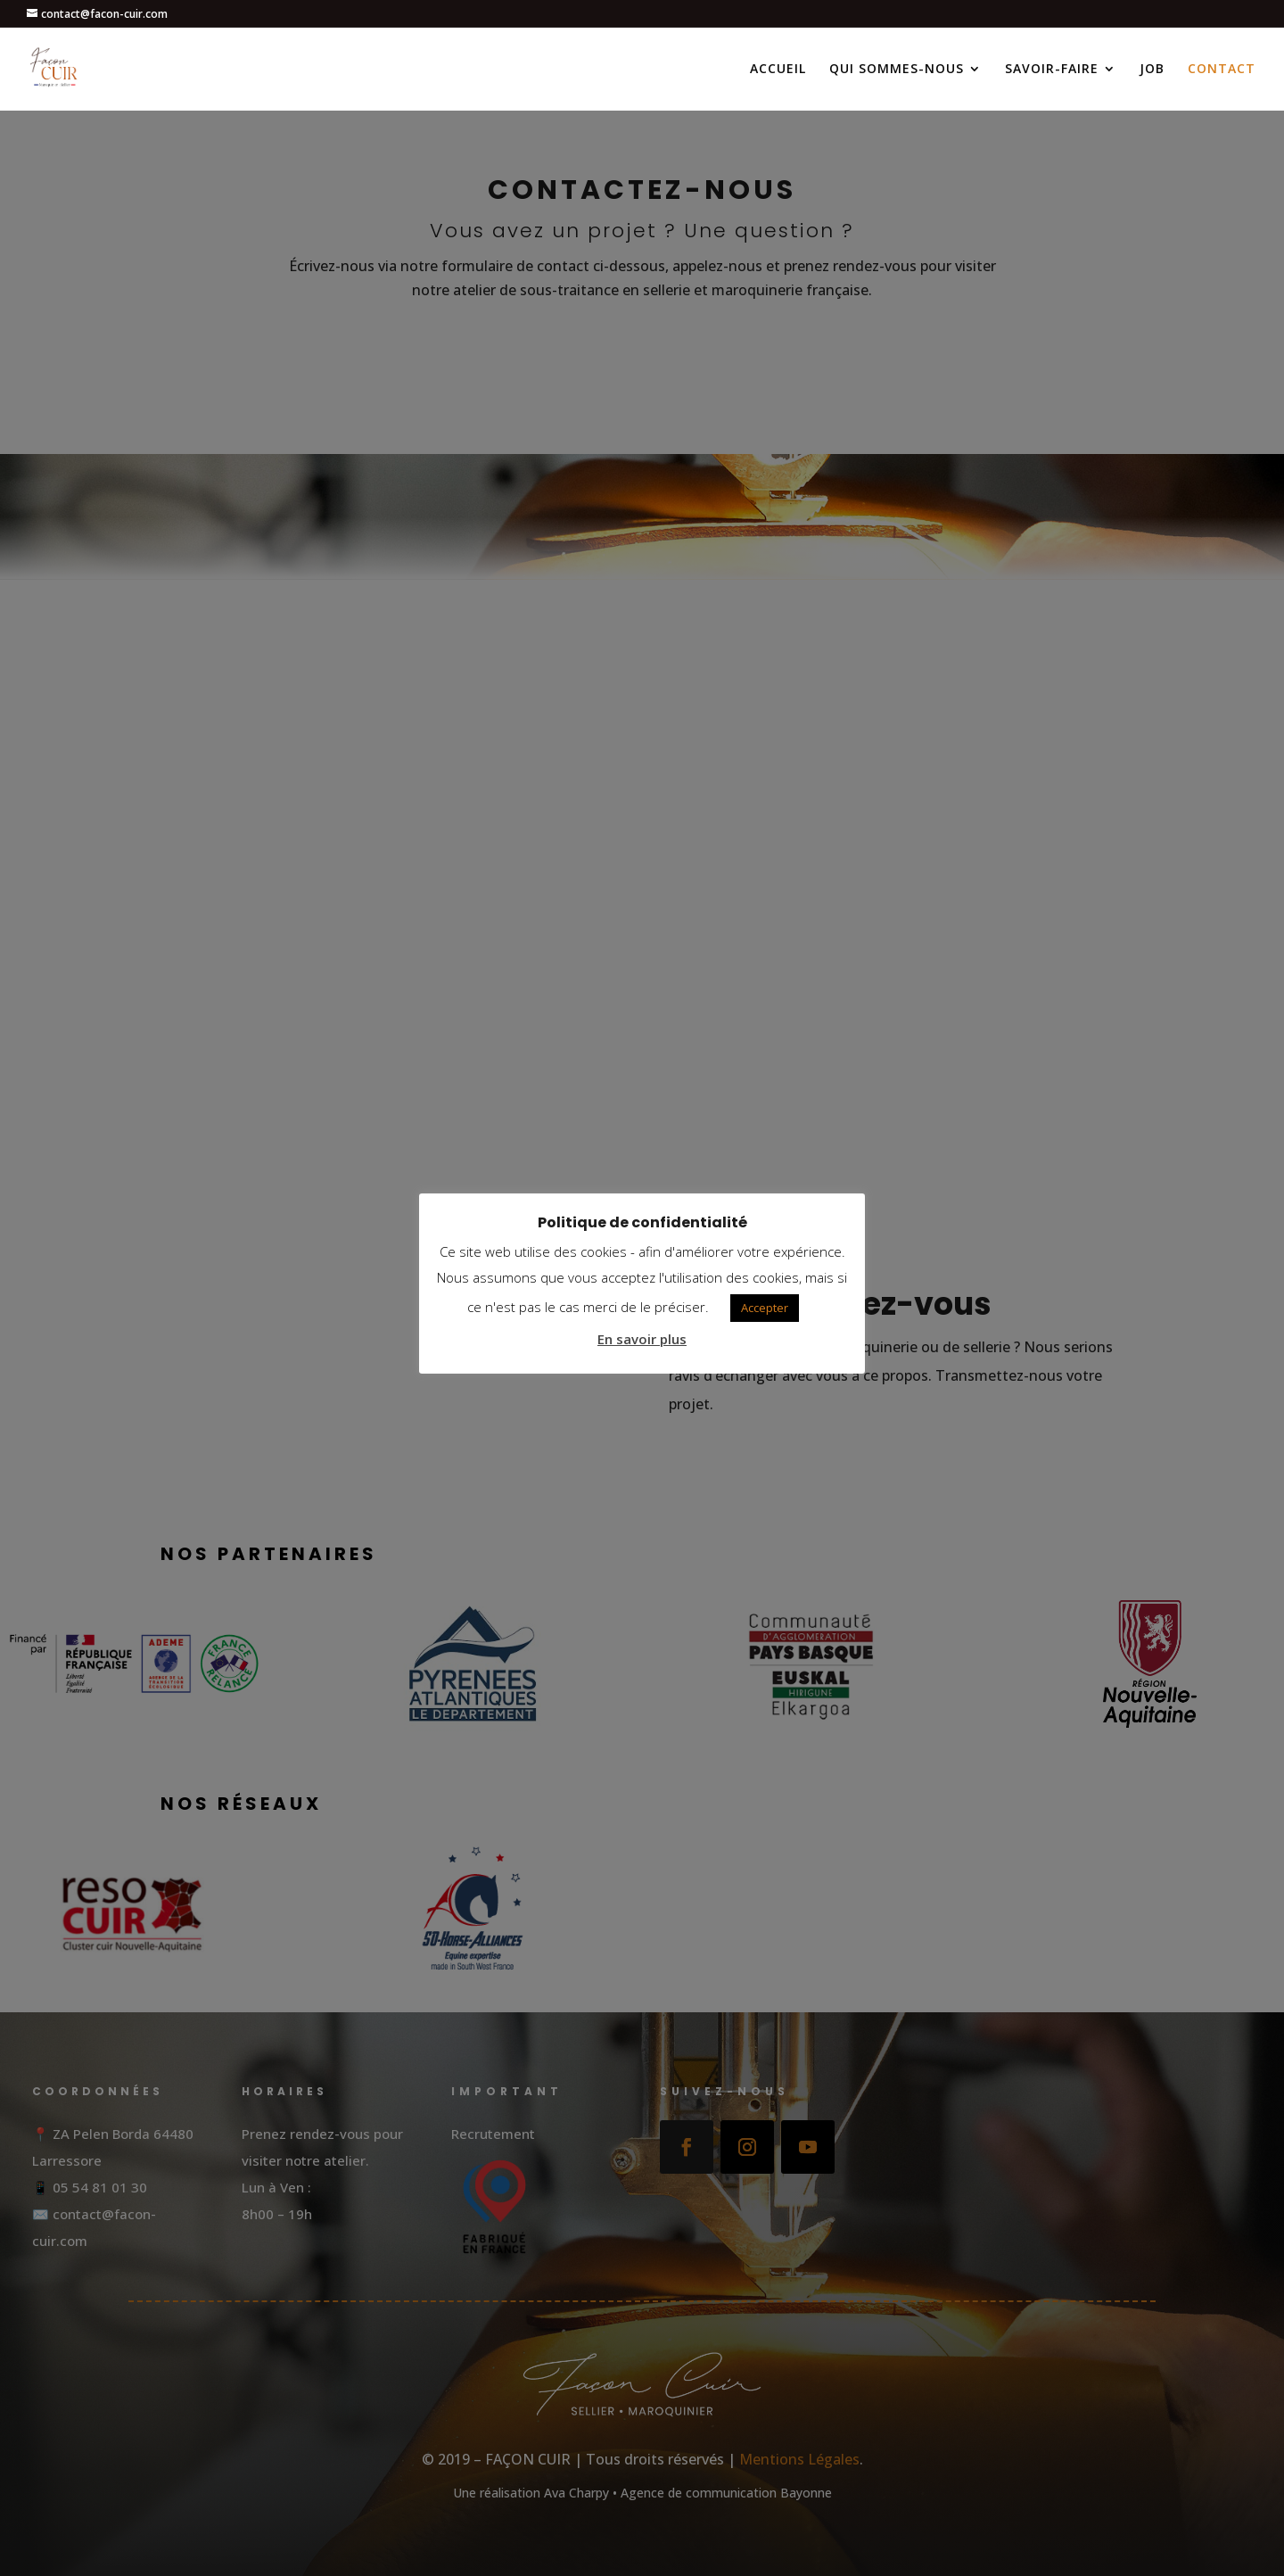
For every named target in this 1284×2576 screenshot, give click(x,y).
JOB (1152, 69)
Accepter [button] (764, 1308)
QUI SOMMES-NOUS (896, 69)
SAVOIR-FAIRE (1052, 69)
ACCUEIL (778, 69)
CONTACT (1221, 69)
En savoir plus (642, 1339)
